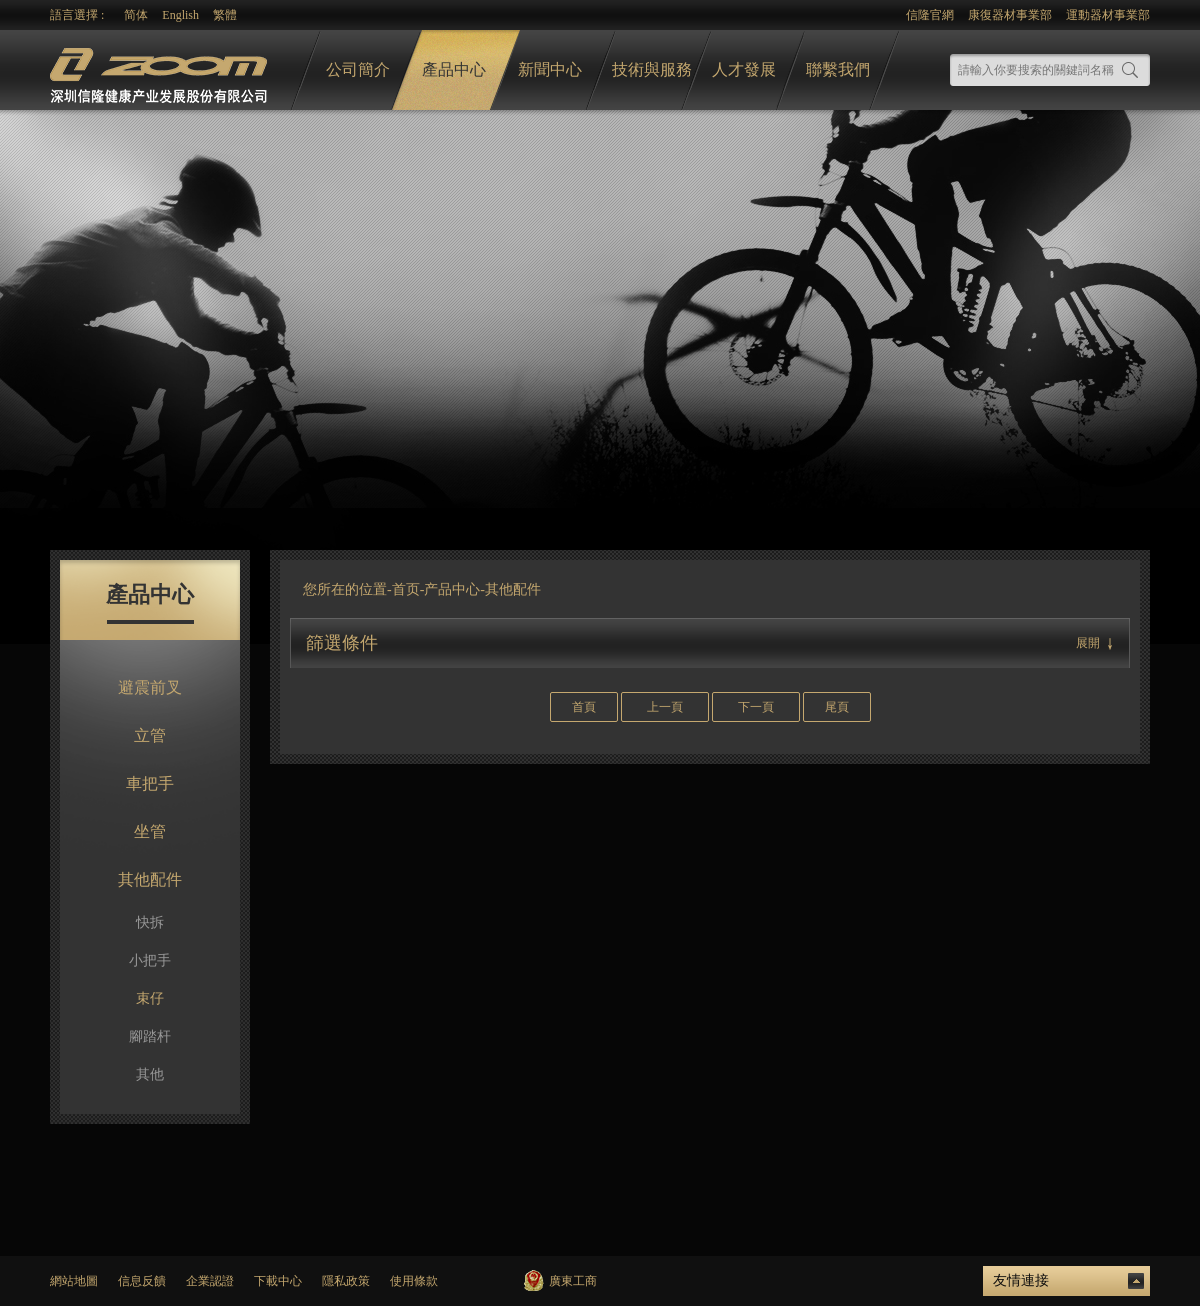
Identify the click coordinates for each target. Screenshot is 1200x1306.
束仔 (150, 998)
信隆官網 (930, 15)
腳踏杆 (150, 1036)
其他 (150, 1074)
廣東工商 (573, 1281)
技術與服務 (652, 69)
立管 (150, 735)
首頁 (584, 707)
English (180, 15)
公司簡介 (358, 69)
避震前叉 (150, 687)
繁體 (225, 15)
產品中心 (454, 69)
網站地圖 (74, 1281)
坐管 (150, 831)
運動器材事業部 (1108, 15)
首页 (406, 589)
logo (161, 70)
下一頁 (756, 707)
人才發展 (744, 69)
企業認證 (210, 1281)
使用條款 (414, 1281)
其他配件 (150, 879)
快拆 (150, 922)
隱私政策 (346, 1281)
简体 (136, 15)
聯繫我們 (838, 69)
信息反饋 (142, 1281)
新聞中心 (550, 69)
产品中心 (452, 589)
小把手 (150, 960)
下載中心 (278, 1281)
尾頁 (837, 707)
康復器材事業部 (1010, 15)
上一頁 (665, 707)
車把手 (150, 783)
